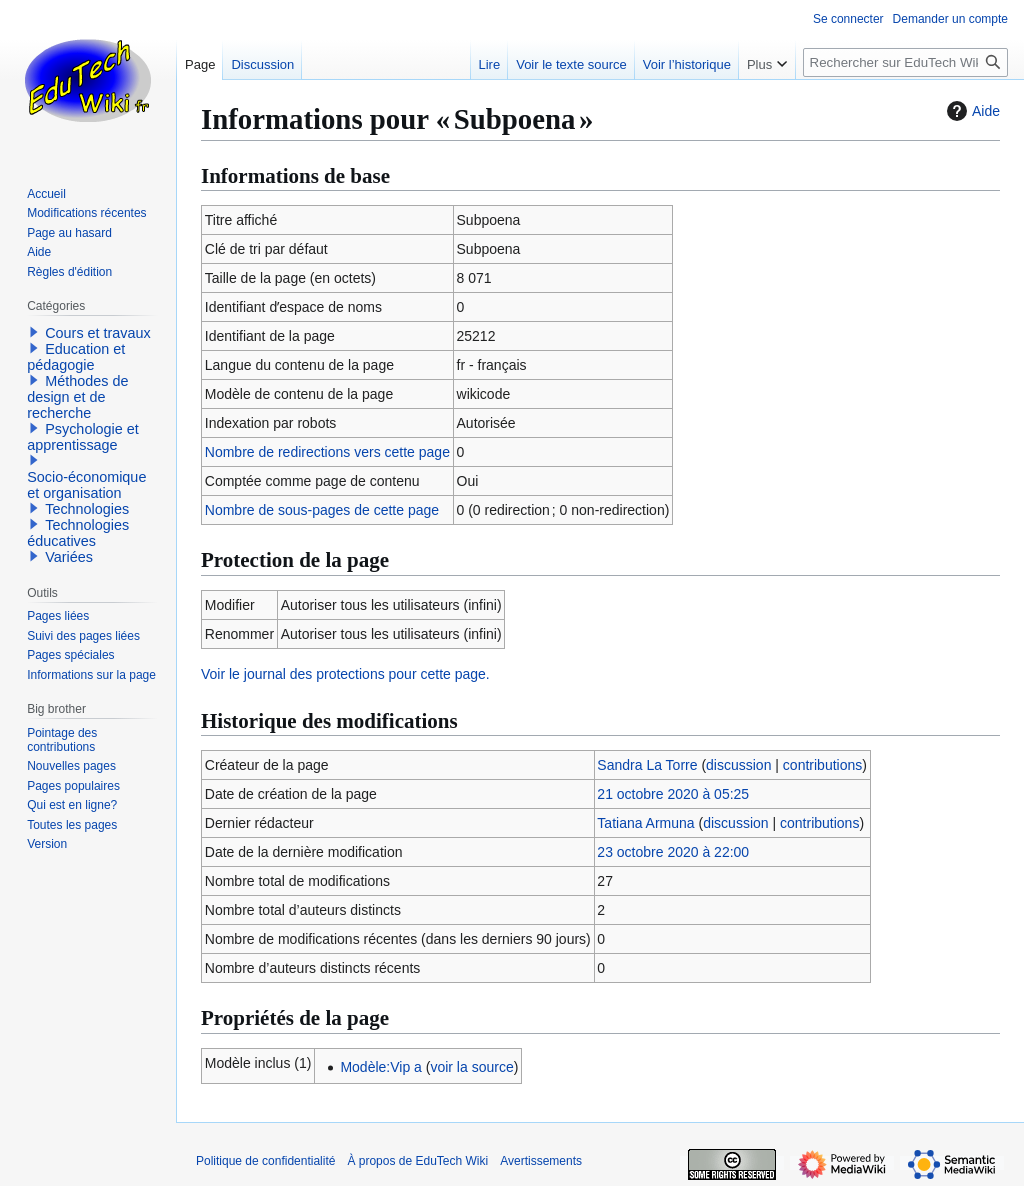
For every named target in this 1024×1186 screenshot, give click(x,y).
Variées (69, 557)
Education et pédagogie (76, 357)
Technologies (87, 509)
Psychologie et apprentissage (83, 437)
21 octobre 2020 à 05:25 (673, 794)
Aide (971, 111)
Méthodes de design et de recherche (77, 397)
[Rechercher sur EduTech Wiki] (905, 62)
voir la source (471, 1067)
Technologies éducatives (78, 533)
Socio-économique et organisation (86, 485)
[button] (34, 332)
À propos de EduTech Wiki (417, 1161)
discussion (738, 765)
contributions (822, 765)
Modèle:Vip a (380, 1067)
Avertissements (541, 1161)
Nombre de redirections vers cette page (327, 452)
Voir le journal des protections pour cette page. (345, 674)
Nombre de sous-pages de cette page (322, 510)
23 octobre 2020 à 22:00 (673, 852)
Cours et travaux (98, 333)
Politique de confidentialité (265, 1161)
